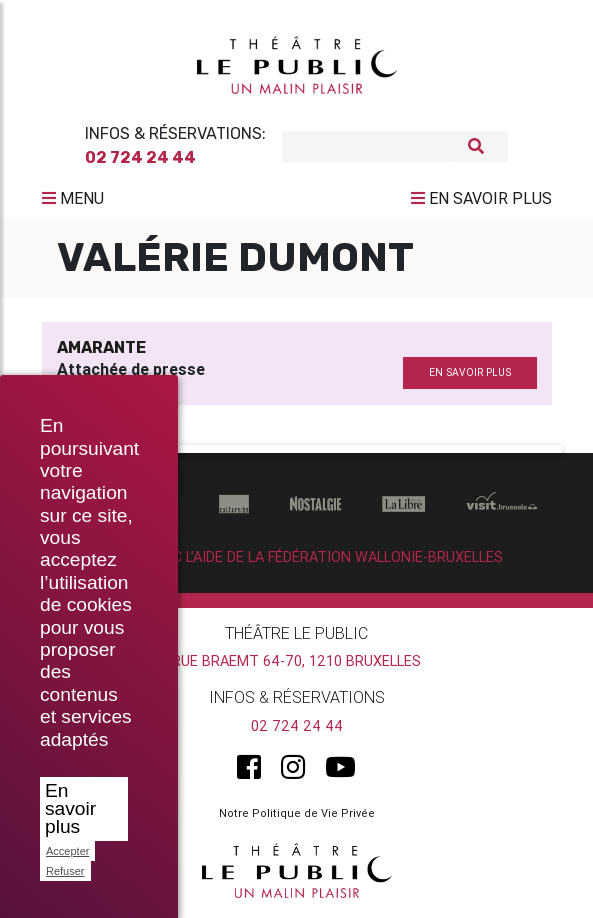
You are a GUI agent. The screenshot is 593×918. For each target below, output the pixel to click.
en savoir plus (470, 372)
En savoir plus (70, 808)
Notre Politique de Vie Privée (297, 813)
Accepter (67, 851)
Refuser (65, 871)
